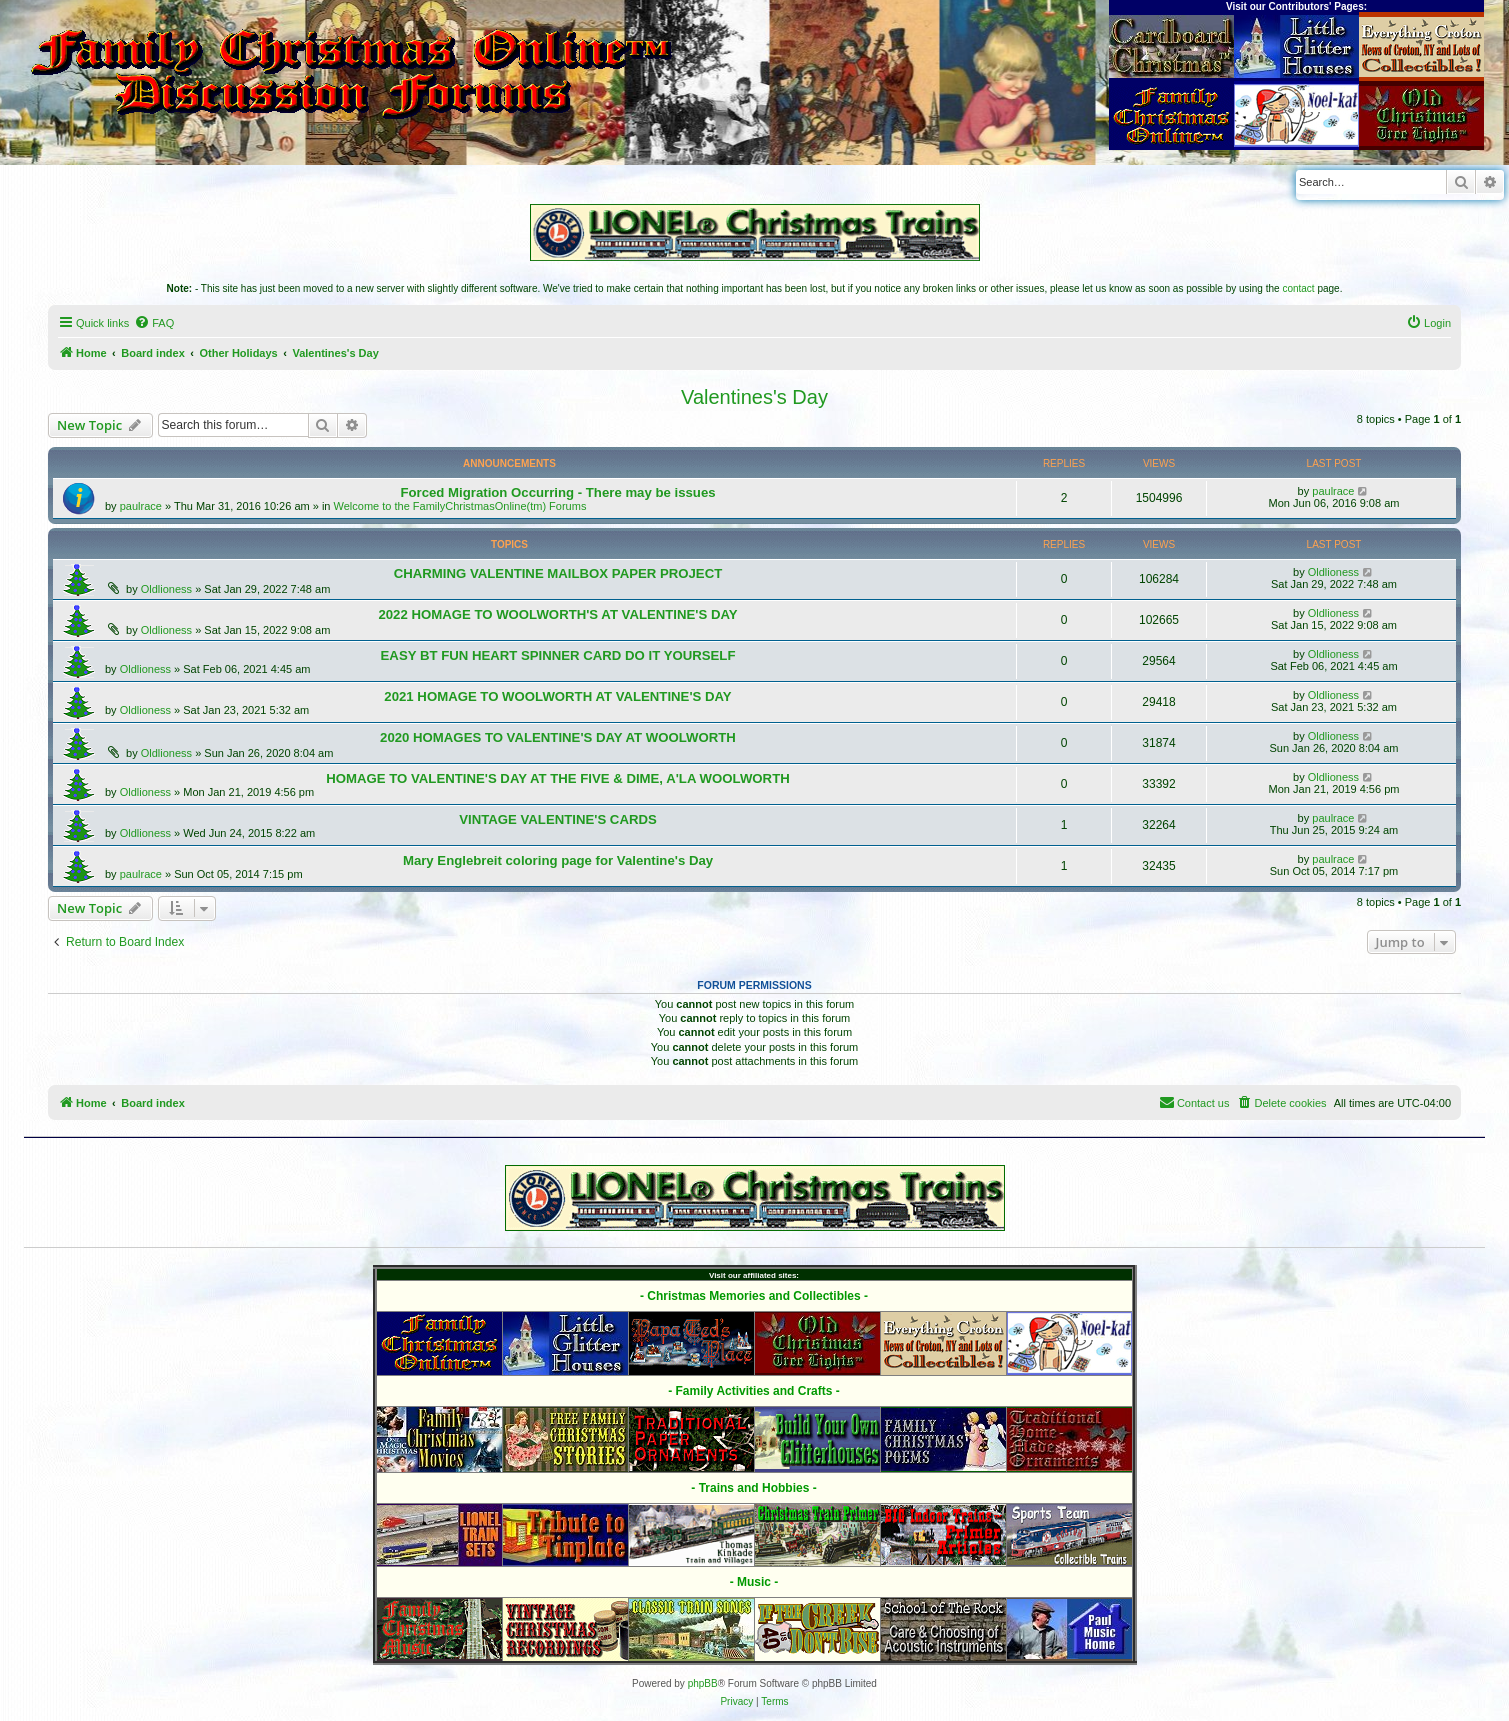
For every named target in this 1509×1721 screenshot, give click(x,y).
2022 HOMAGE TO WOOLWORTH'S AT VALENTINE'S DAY (557, 614)
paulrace (141, 506)
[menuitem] (154, 323)
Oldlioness (166, 589)
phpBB (703, 1683)
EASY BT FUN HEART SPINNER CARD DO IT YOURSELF (558, 655)
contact (1298, 288)
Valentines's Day (754, 397)
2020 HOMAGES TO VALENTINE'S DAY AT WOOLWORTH (558, 737)
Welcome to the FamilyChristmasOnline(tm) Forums (460, 506)
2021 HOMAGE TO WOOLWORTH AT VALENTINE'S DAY (557, 696)
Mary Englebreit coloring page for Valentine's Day (558, 860)
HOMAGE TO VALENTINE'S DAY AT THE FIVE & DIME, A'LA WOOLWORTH (557, 778)
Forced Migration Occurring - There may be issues (557, 492)
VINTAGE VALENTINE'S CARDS (558, 819)
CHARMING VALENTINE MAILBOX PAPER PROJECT (558, 573)
